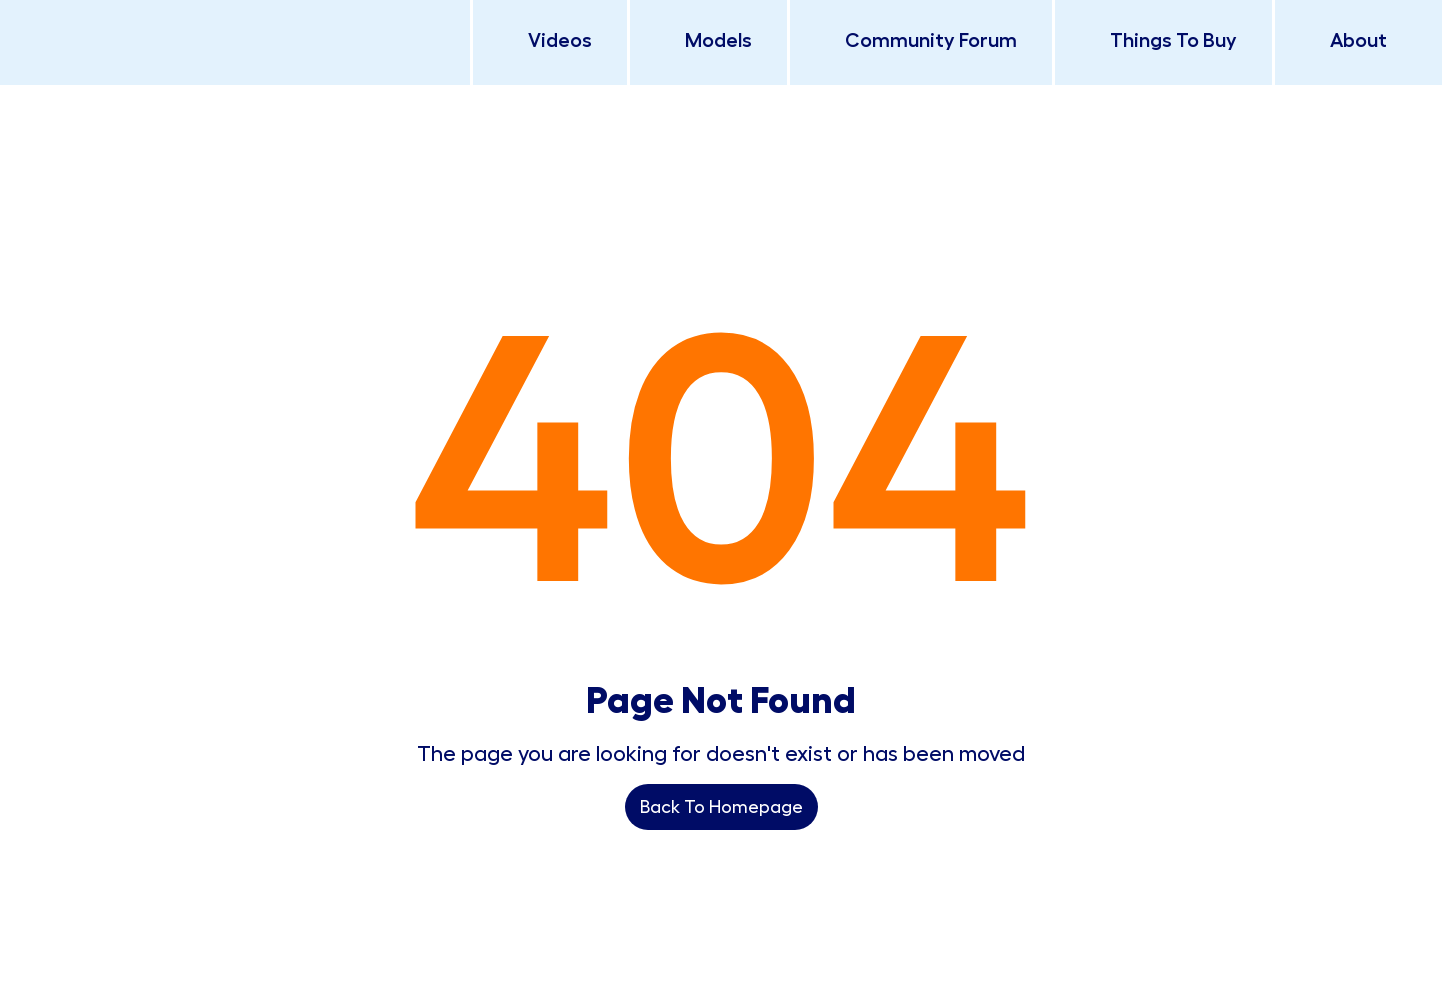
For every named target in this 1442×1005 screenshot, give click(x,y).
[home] (190, 10)
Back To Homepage (721, 807)
